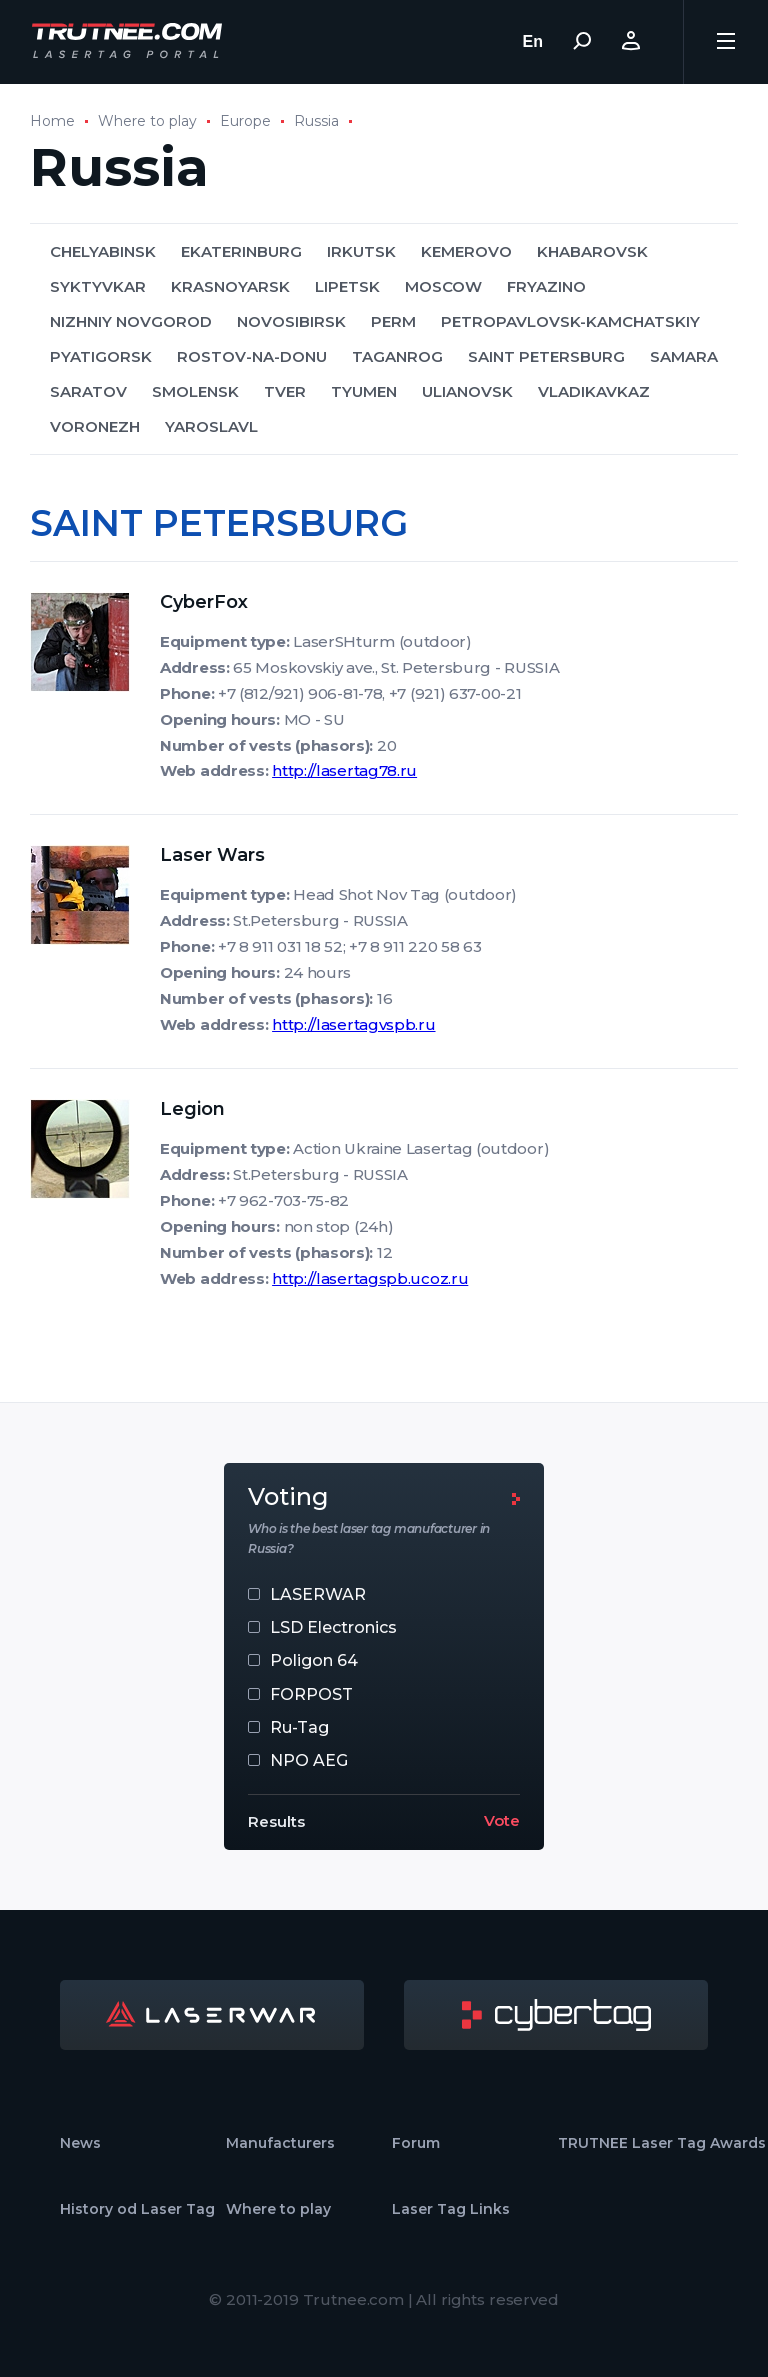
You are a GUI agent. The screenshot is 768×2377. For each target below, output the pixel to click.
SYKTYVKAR (98, 286)
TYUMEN (364, 391)
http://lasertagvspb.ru (353, 1024)
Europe (245, 121)
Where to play (147, 121)
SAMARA (684, 356)
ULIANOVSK (467, 391)
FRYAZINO (546, 286)
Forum (416, 2143)
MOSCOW (443, 286)
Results (276, 1820)
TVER (285, 391)
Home (52, 121)
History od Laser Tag (137, 2209)
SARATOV (88, 391)
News (80, 2143)
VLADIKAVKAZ (594, 391)
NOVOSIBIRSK (291, 321)
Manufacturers (280, 2143)
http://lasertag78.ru (344, 770)
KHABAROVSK (592, 251)
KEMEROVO (466, 251)
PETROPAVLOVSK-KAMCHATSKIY (570, 321)
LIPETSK (347, 286)
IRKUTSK (361, 251)
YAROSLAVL (211, 426)
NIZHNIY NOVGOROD (131, 321)
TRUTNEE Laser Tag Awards (662, 2143)
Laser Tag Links (451, 2209)
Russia (316, 121)
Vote (502, 1820)
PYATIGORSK (101, 356)
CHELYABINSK (103, 251)
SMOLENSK (195, 391)
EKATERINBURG (241, 251)
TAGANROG (397, 356)
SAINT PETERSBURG (546, 356)
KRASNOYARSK (230, 286)
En (533, 41)
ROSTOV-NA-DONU (252, 356)
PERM (393, 321)
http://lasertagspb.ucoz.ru (370, 1278)
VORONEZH (95, 426)
